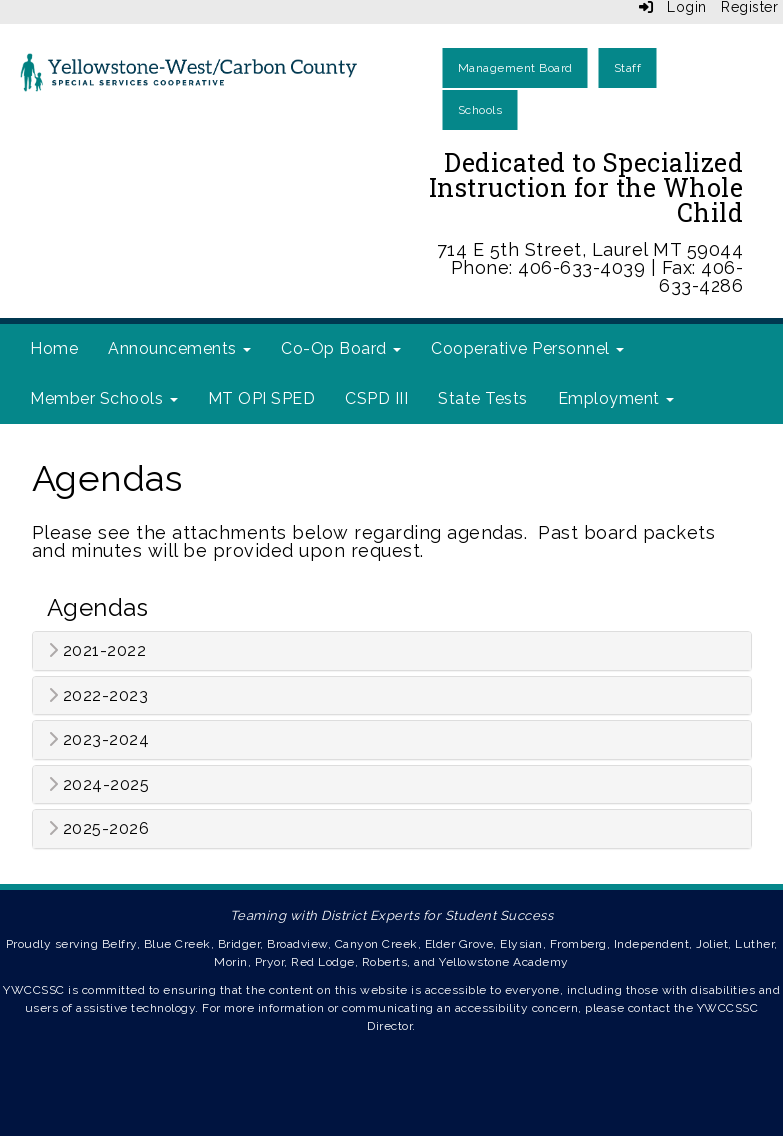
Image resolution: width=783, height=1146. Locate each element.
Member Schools (104, 398)
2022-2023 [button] (98, 696)
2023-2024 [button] (99, 740)
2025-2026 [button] (99, 829)
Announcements (179, 348)
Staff (628, 68)
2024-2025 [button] (99, 785)
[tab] (392, 651)
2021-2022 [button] (97, 651)
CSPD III (376, 398)
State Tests (483, 398)
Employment (616, 398)
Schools (480, 110)
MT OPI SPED (262, 398)
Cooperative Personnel (527, 348)
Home (54, 348)
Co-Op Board (341, 348)
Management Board (515, 68)
